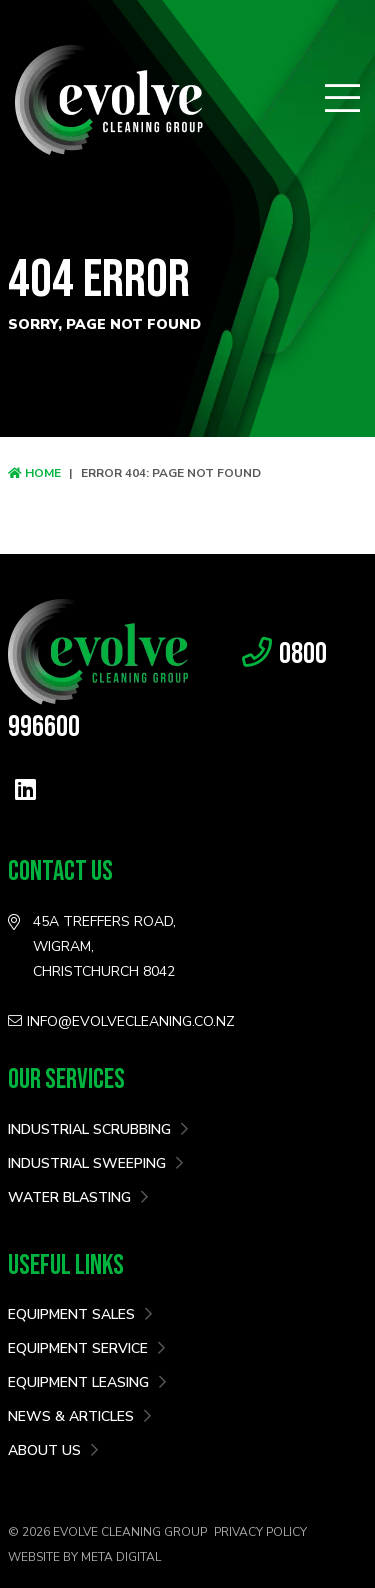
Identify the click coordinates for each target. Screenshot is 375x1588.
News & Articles (79, 1416)
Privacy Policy (260, 1532)
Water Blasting (78, 1197)
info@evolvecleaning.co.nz (121, 1021)
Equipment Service (86, 1348)
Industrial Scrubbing (98, 1129)
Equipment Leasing (87, 1382)
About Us (53, 1450)
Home (34, 473)
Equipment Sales (80, 1314)
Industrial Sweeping (95, 1163)
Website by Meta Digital (84, 1557)
